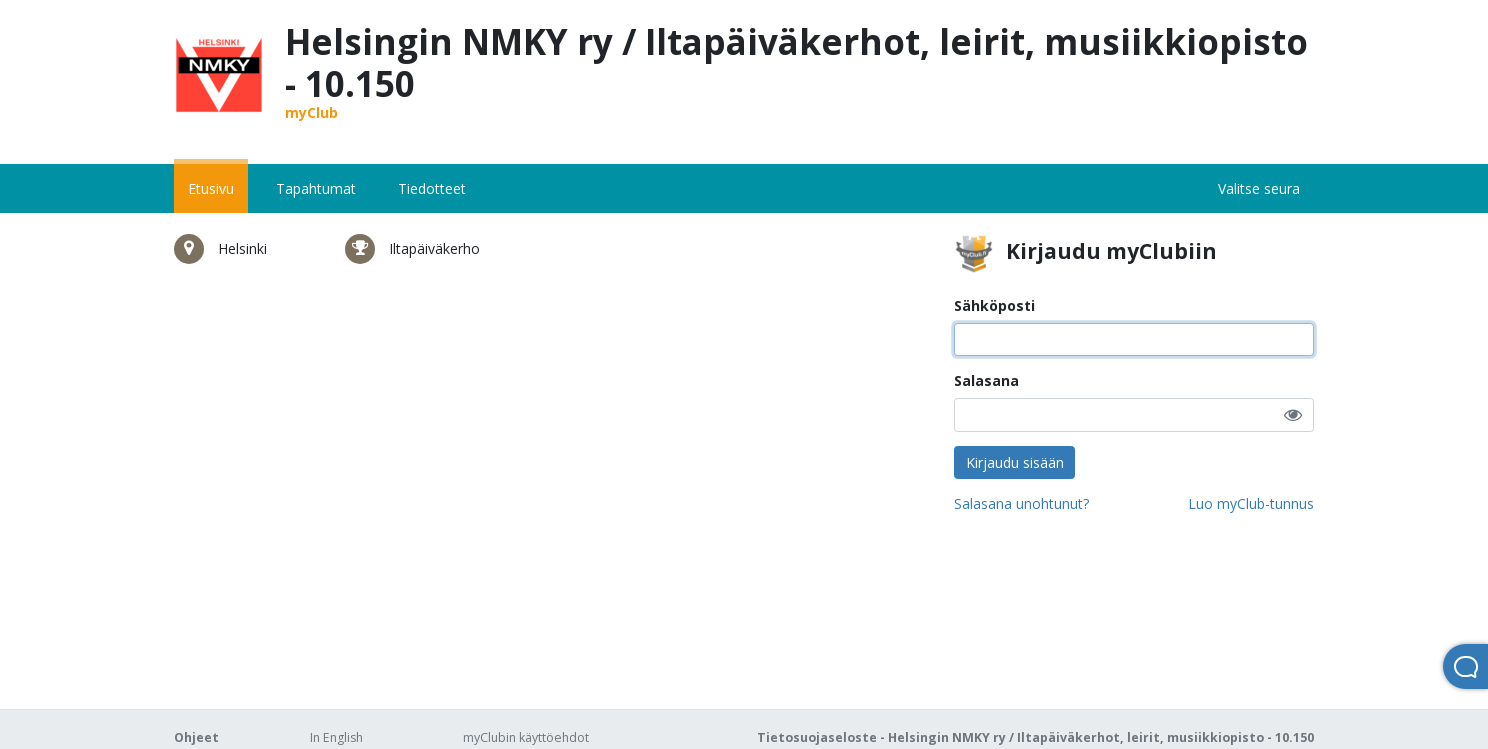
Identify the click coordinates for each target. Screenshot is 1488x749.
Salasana (986, 380)
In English (336, 737)
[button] (1293, 414)
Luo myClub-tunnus (1251, 503)
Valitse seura (1259, 188)
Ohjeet (196, 737)
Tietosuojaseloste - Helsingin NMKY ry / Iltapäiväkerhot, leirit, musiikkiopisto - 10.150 (1035, 737)
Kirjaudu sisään (1015, 462)
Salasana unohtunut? (1021, 503)
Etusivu (211, 188)
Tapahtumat (316, 188)
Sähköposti (994, 305)
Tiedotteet (432, 188)
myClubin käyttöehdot (526, 737)
